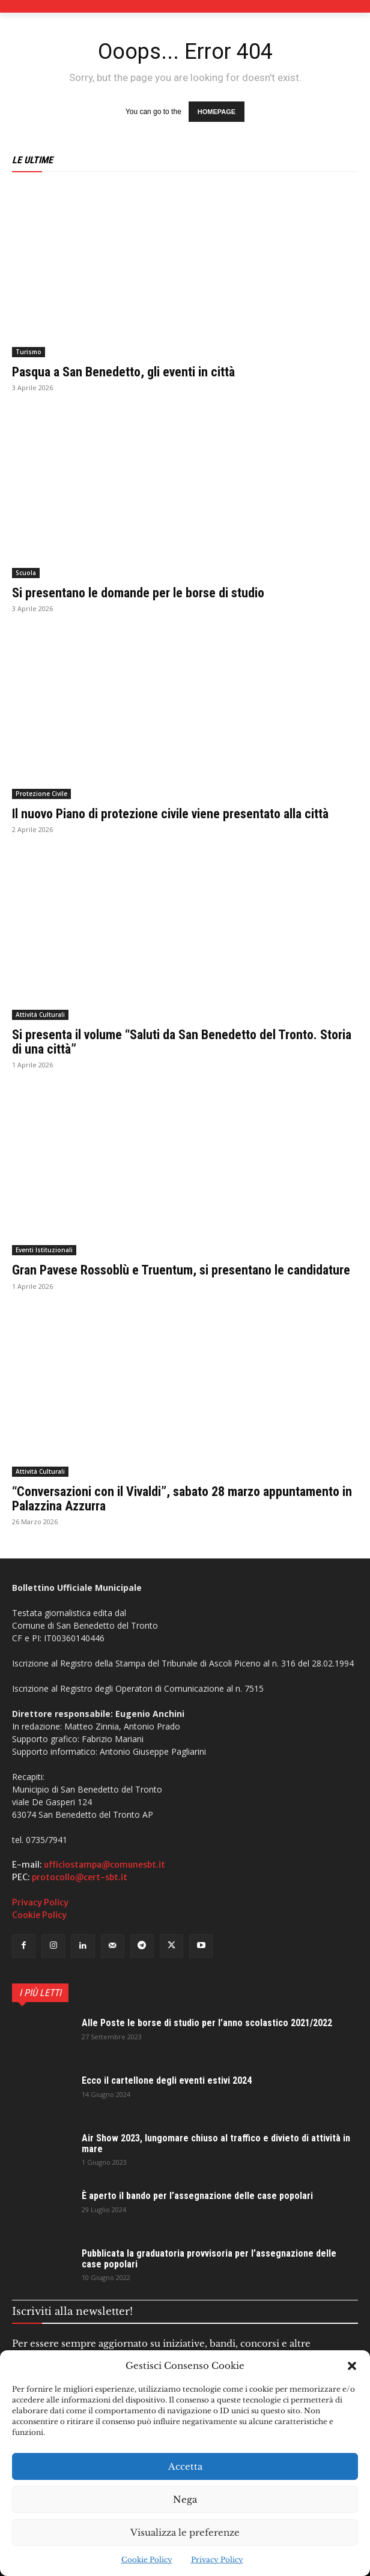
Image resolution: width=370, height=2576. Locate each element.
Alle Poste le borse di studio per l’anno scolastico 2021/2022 (207, 2023)
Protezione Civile (41, 793)
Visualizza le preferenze (185, 2532)
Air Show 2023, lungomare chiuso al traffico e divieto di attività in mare (216, 2143)
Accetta (185, 2466)
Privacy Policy (217, 2559)
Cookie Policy (146, 2559)
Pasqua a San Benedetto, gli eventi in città (123, 371)
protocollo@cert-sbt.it (79, 1877)
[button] (352, 2366)
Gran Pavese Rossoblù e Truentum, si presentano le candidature (181, 1269)
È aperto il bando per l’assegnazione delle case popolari (197, 2195)
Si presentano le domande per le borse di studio (138, 592)
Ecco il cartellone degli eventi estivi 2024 (167, 2080)
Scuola (26, 573)
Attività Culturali (40, 1014)
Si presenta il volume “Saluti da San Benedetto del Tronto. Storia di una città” (181, 1042)
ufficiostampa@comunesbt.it (104, 1864)
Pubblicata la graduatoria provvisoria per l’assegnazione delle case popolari (209, 2259)
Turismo (28, 352)
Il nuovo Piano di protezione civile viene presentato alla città (170, 813)
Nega (185, 2499)
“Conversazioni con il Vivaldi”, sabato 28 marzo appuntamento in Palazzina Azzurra (182, 1498)
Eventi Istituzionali (44, 1250)
